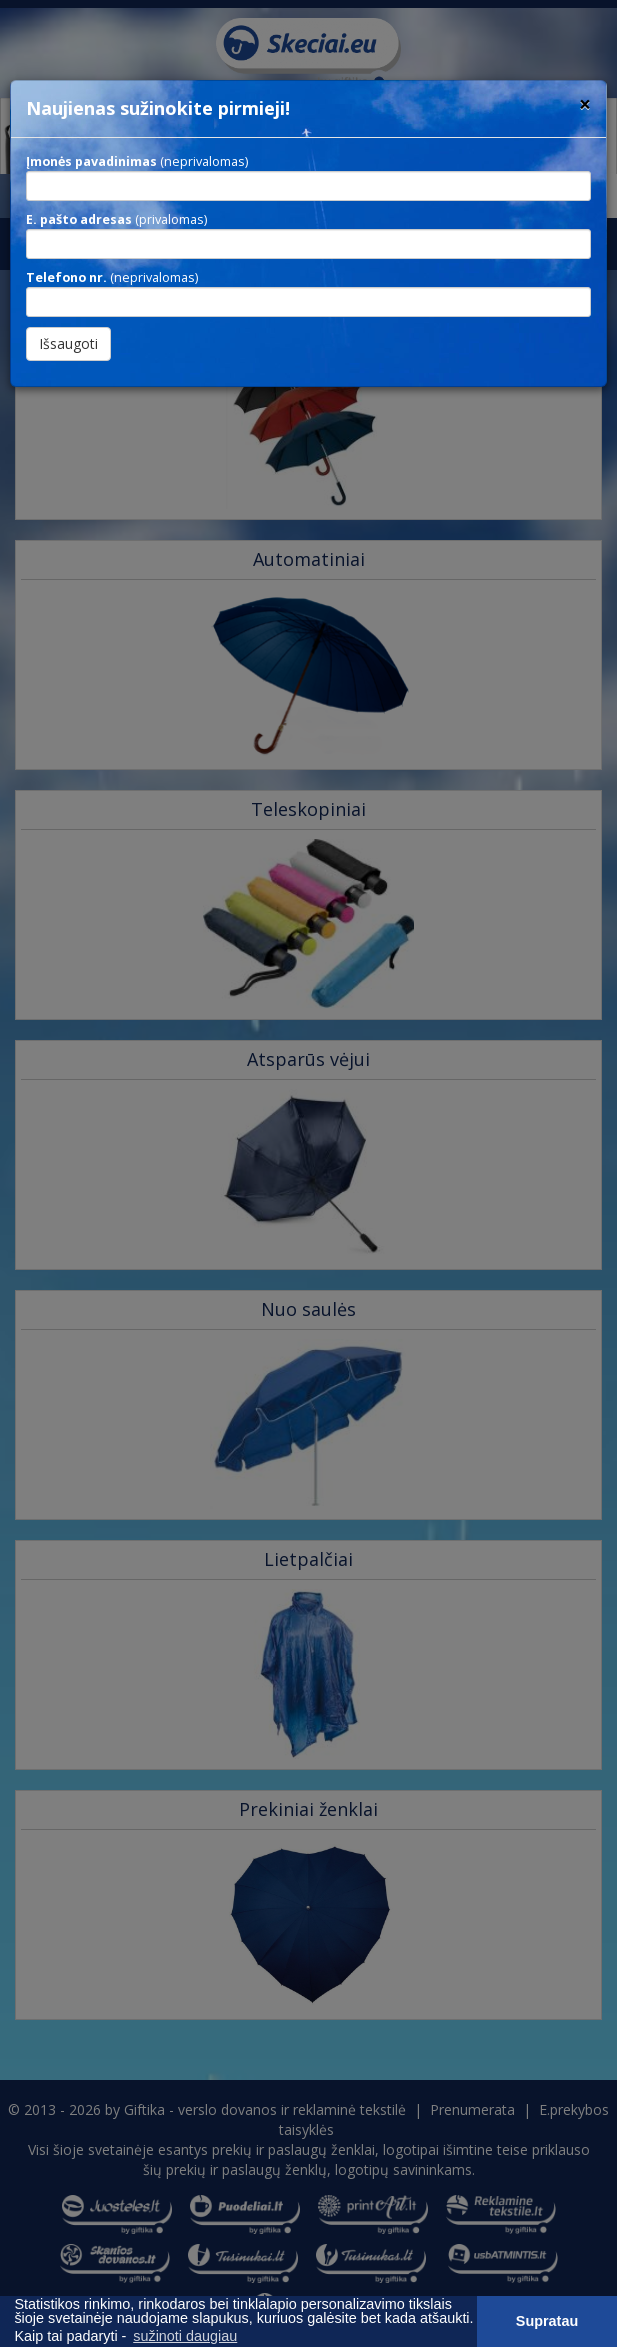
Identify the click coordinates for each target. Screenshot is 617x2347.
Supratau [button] (547, 2321)
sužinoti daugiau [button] (185, 2336)
